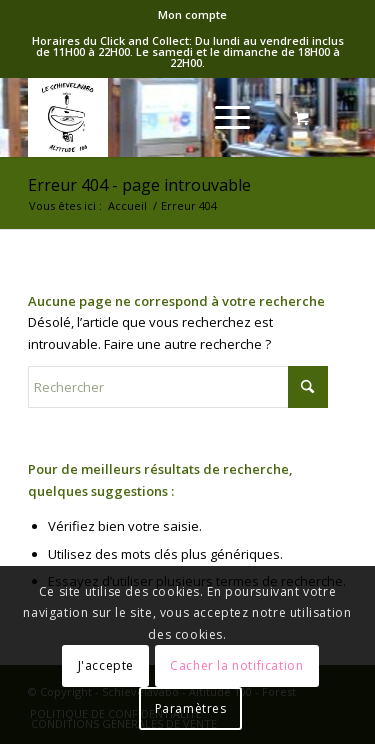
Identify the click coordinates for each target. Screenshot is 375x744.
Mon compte (192, 14)
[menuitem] (192, 15)
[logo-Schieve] (155, 117)
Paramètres (191, 708)
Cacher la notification (236, 665)
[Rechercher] (178, 387)
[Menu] (222, 117)
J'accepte (106, 665)
